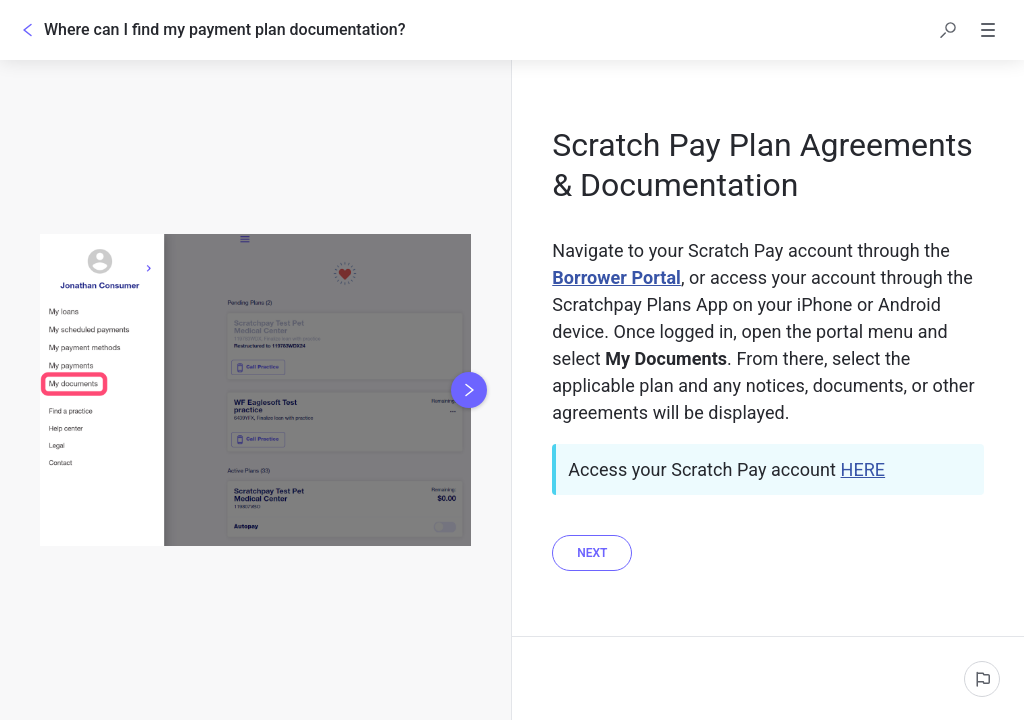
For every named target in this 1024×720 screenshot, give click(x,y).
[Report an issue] (982, 679)
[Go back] (28, 30)
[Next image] (469, 390)
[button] (948, 30)
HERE (863, 469)
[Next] (592, 553)
